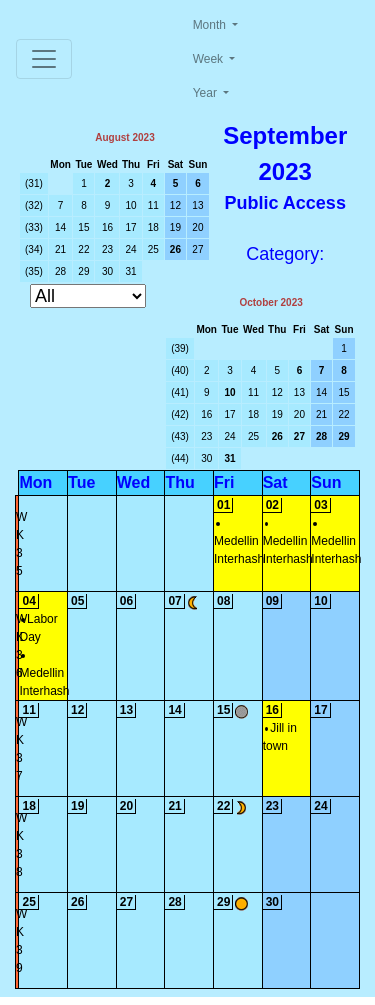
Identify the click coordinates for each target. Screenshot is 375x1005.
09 (272, 601)
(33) (34, 227)
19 (175, 227)
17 (131, 227)
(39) (180, 348)
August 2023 (124, 137)
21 (60, 249)
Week (210, 59)
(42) (180, 414)
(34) (34, 249)
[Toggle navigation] (44, 59)
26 (175, 249)
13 (197, 205)
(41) (180, 392)
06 (126, 601)
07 (174, 601)
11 (153, 205)
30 (107, 271)
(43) (180, 436)
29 (83, 271)
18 (153, 227)
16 (107, 227)
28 (60, 271)
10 (131, 205)
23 (107, 249)
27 (197, 249)
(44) (180, 458)
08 (223, 601)
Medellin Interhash (239, 544)
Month (211, 25)
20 (197, 227)
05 (77, 601)
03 (320, 505)
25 (153, 249)
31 (131, 271)
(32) (34, 205)
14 (60, 227)
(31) (34, 183)
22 (83, 249)
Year (207, 93)
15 (83, 227)
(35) (34, 271)
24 (131, 249)
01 (223, 505)
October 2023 (270, 302)
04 (28, 601)
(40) (180, 370)
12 (175, 205)
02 (272, 505)
